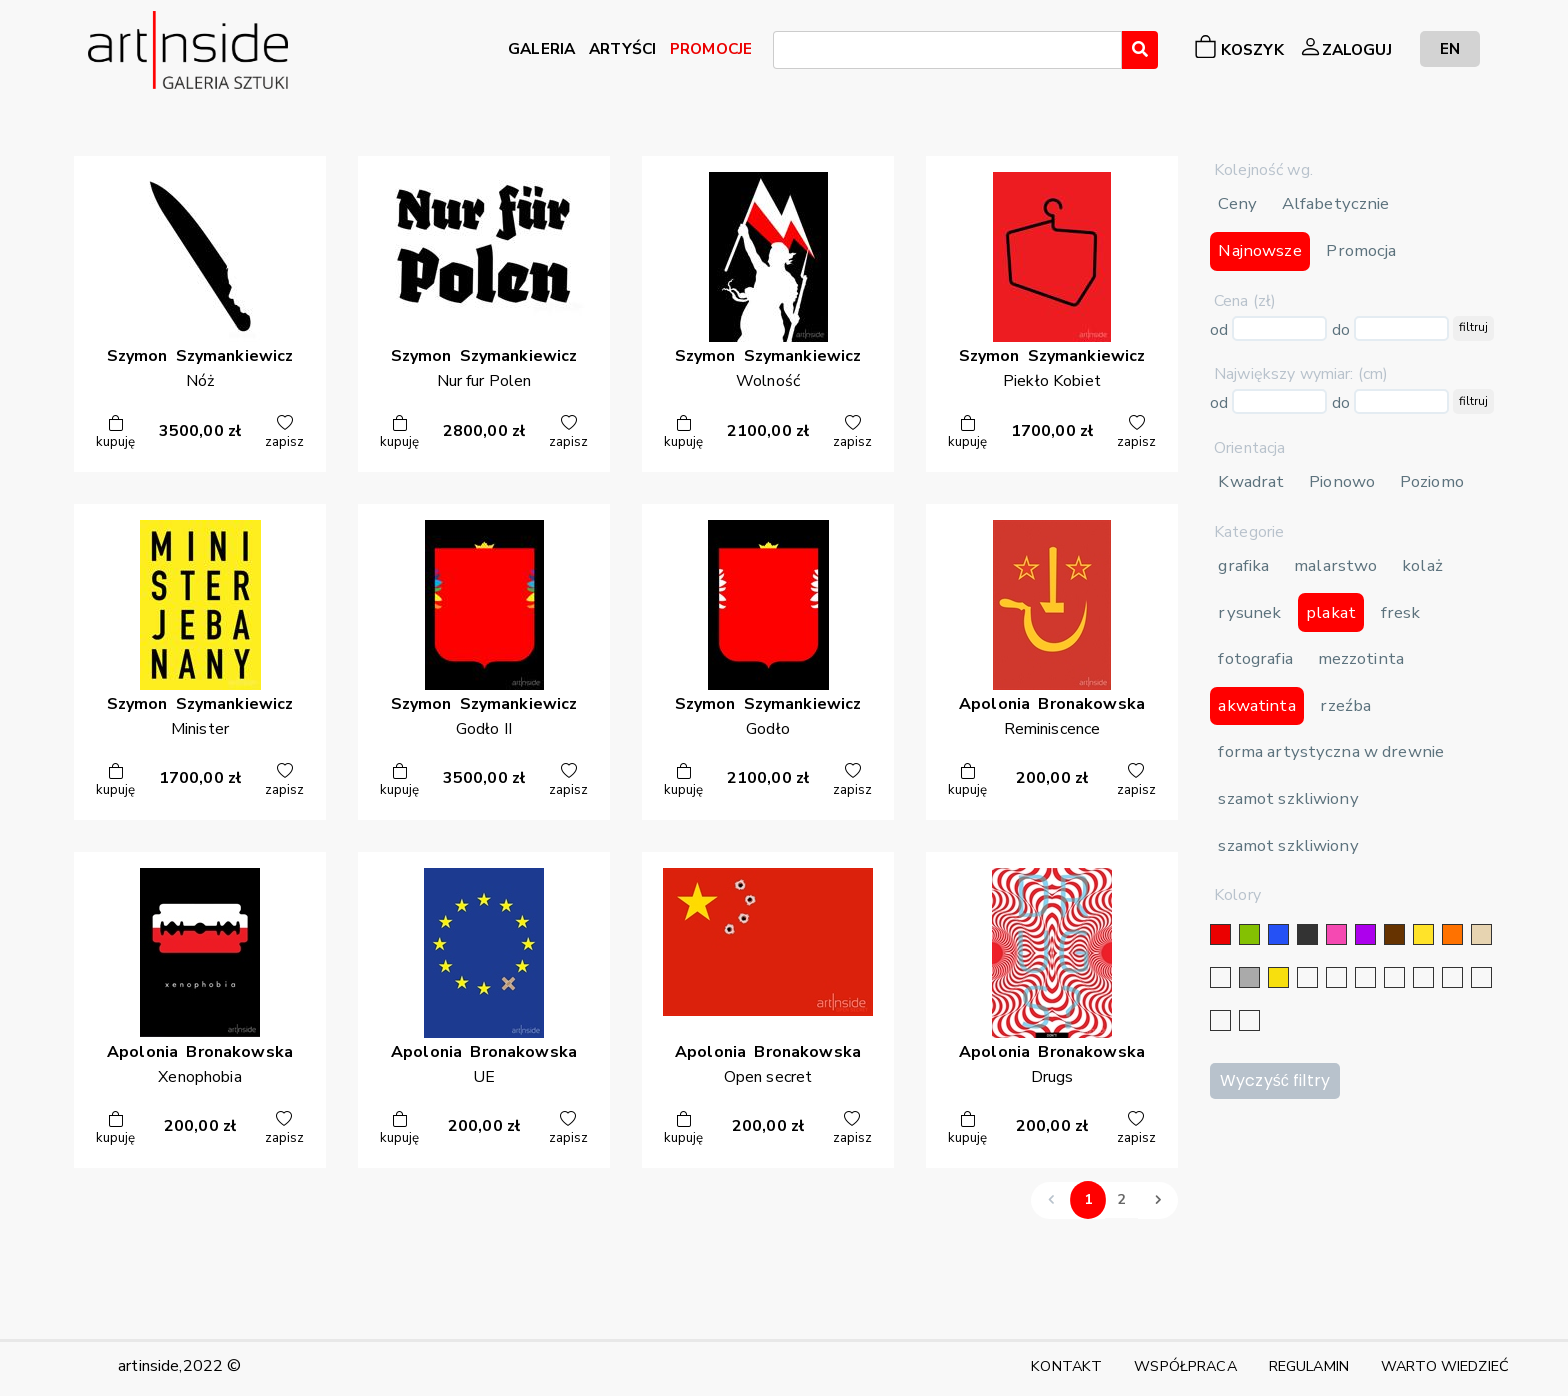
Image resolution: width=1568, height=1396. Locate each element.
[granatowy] (1394, 977)
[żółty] (1423, 934)
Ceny (1237, 203)
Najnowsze (1259, 250)
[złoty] (1278, 977)
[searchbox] (785, 53)
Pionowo (1342, 481)
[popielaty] (1481, 977)
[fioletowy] (1365, 934)
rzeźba (1345, 705)
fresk (1401, 612)
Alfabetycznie (1336, 203)
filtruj (1473, 327)
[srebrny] (1307, 977)
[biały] (1220, 977)
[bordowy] (1220, 1020)
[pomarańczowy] (1452, 934)
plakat (1331, 612)
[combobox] (947, 50)
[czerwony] (1220, 934)
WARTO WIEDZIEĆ (1445, 1366)
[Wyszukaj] (1140, 50)
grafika (1243, 565)
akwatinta (1256, 705)
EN (1450, 48)
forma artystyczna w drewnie (1331, 751)
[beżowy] (1481, 934)
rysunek (1249, 612)
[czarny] (1307, 934)
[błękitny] (1423, 977)
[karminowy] (1452, 977)
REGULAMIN (1309, 1366)
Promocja (1361, 250)
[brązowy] (1394, 934)
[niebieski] (1278, 934)
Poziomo (1432, 481)
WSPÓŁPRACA (1185, 1366)
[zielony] (1249, 934)
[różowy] (1336, 934)
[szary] (1249, 977)
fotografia (1255, 658)
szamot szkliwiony (1288, 798)
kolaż (1422, 565)
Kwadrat (1251, 481)
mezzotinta (1361, 658)
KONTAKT (1066, 1366)
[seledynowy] (1249, 1020)
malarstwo (1335, 565)
